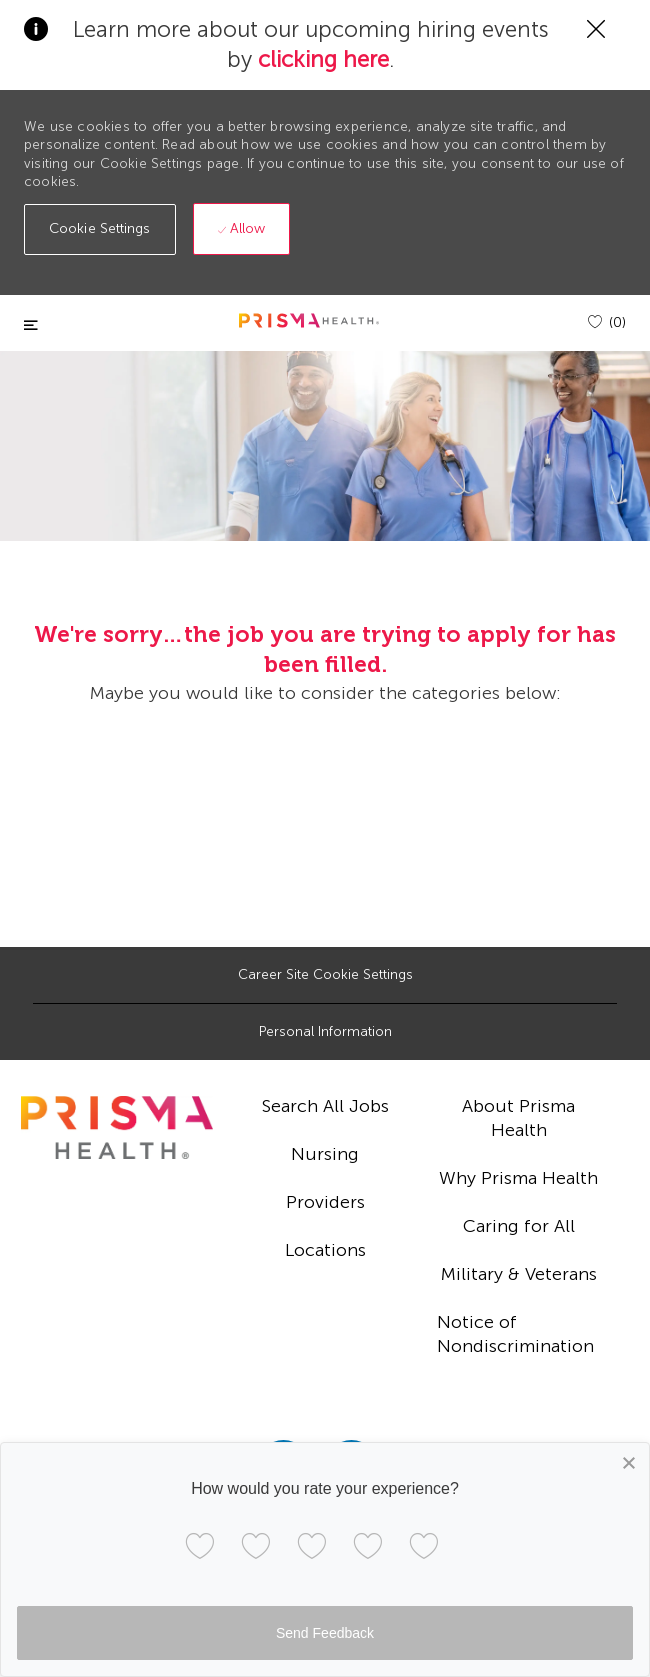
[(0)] (607, 322)
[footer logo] (117, 1127)
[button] (100, 229)
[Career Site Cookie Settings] (325, 975)
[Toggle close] (31, 325)
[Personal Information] (325, 1032)
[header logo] (309, 320)
